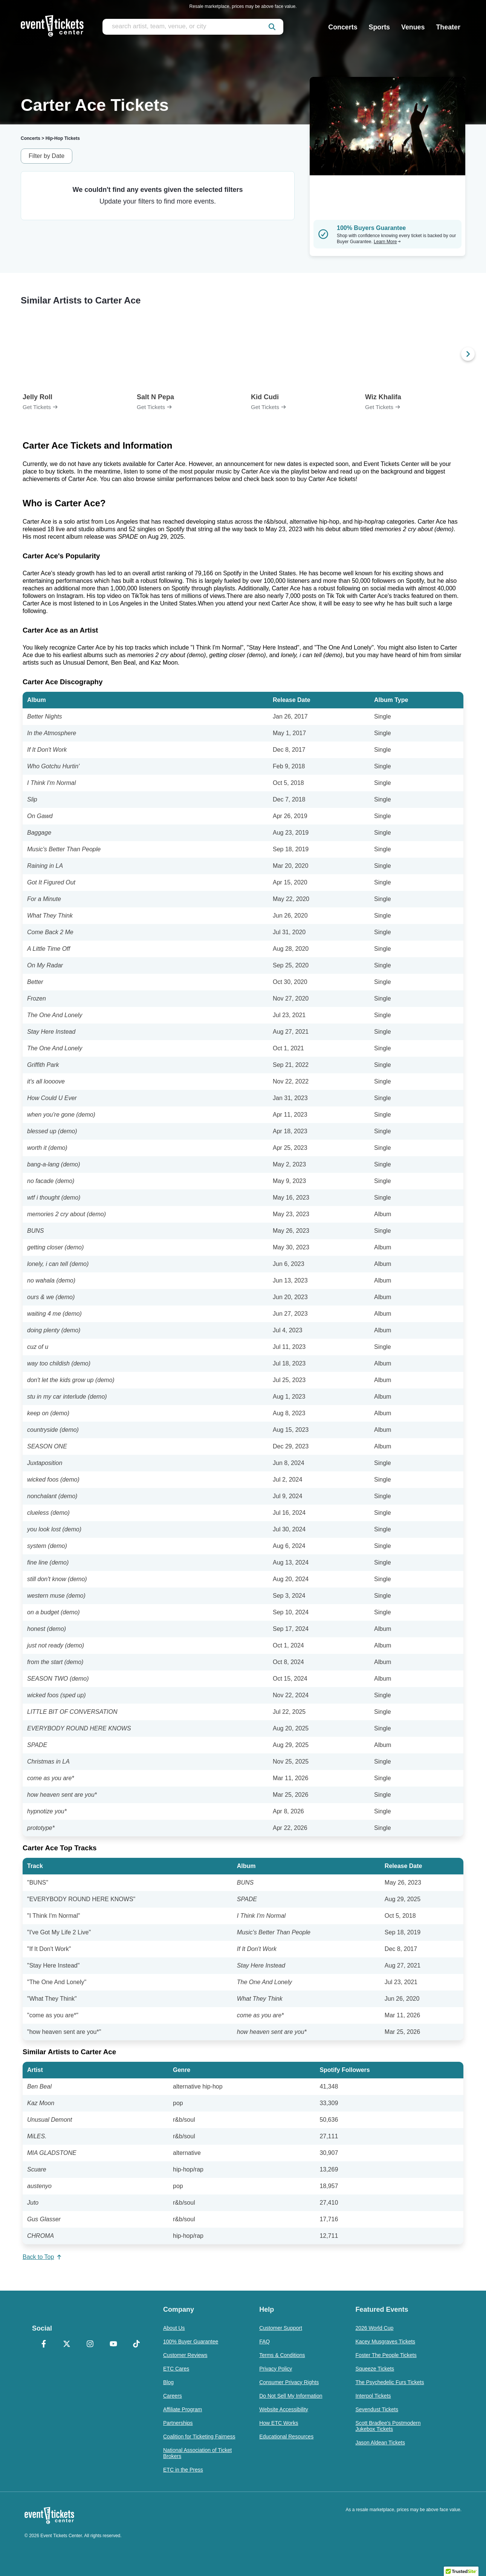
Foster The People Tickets (385, 2355)
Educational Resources (286, 2436)
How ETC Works (278, 2423)
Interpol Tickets (373, 2396)
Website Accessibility (283, 2409)
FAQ (264, 2341)
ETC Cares (176, 2369)
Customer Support (280, 2328)
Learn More (387, 241)
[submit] (272, 26)
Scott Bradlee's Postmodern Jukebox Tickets (387, 2426)
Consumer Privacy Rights (289, 2382)
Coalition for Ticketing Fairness (199, 2436)
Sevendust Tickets (376, 2409)
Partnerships (178, 2423)
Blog (168, 2382)
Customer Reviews (185, 2355)
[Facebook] (43, 2344)
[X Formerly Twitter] (67, 2344)
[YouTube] (113, 2344)
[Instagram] (90, 2344)
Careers (172, 2396)
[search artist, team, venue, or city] (192, 27)
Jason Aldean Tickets (380, 2443)
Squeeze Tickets (374, 2369)
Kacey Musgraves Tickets (385, 2341)
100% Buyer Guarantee (190, 2341)
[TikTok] (136, 2344)
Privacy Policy (275, 2369)
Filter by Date (46, 156)
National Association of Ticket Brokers (197, 2453)
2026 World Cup (374, 2328)
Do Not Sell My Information (290, 2396)
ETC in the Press (183, 2470)
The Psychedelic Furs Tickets (389, 2382)
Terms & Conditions (282, 2355)
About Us (174, 2328)
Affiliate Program (182, 2409)
